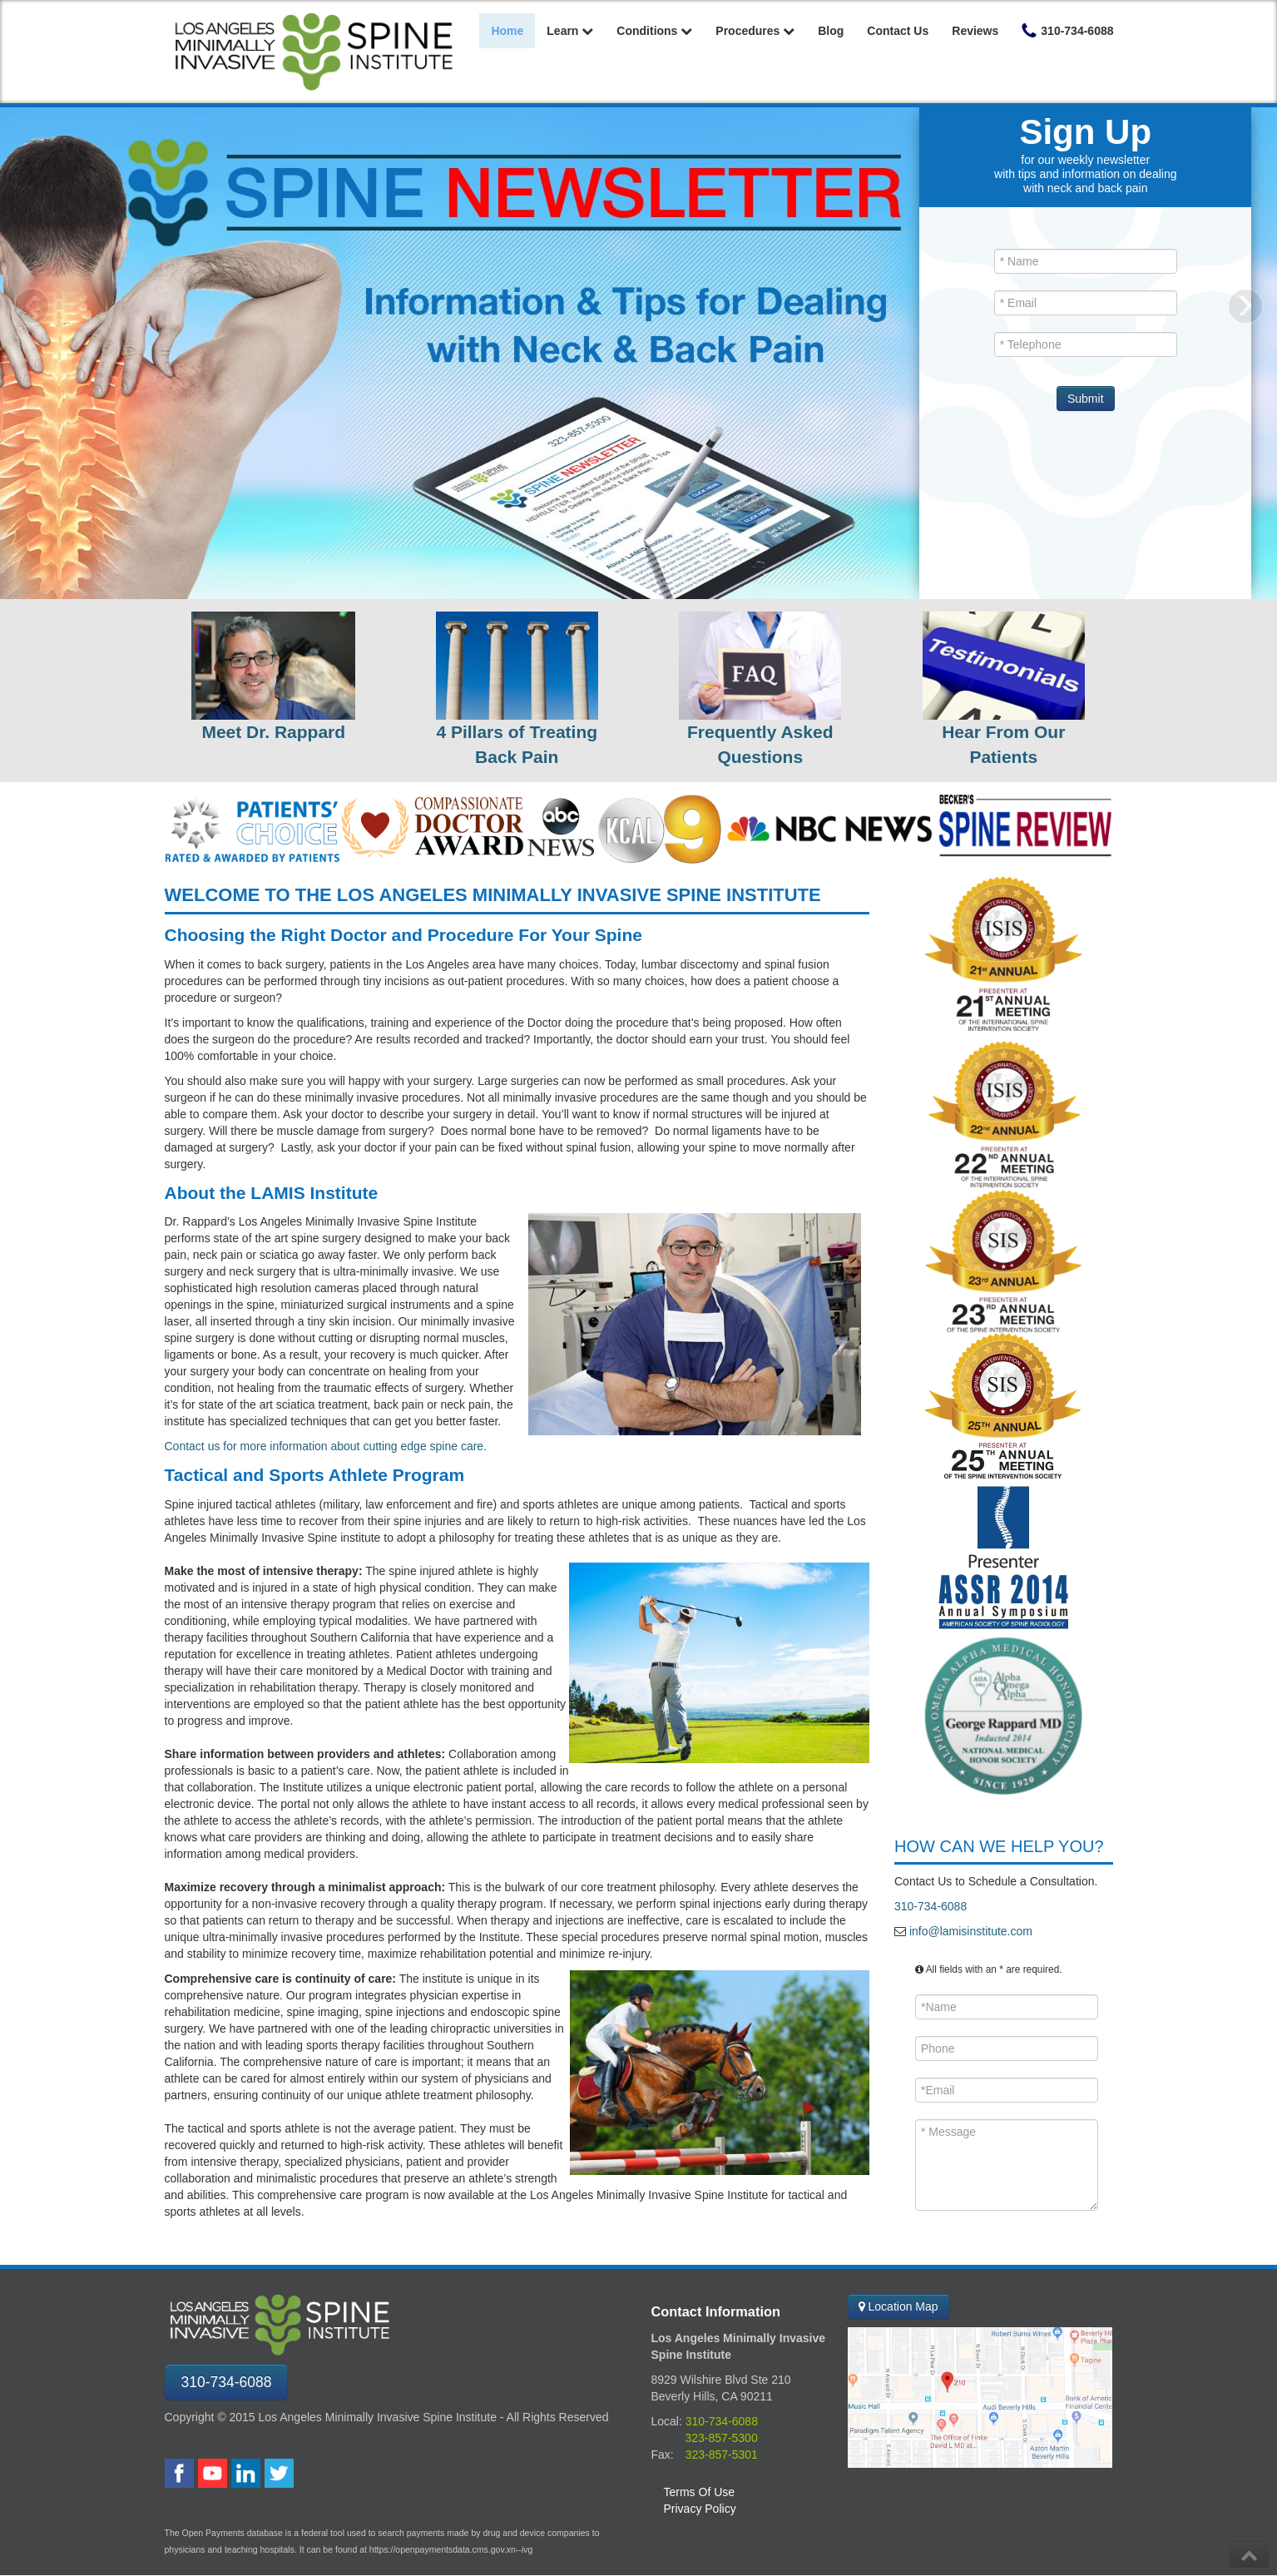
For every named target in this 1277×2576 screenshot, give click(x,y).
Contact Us (897, 30)
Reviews (975, 30)
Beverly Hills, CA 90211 (712, 2396)
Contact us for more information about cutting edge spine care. (326, 1446)
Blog (831, 30)
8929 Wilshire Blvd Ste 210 (721, 2379)
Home (507, 30)
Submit (1085, 398)
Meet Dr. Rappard (273, 731)
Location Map (898, 2306)
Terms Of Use (699, 2492)
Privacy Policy (700, 2508)
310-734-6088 (930, 1906)
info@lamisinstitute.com (969, 1931)
